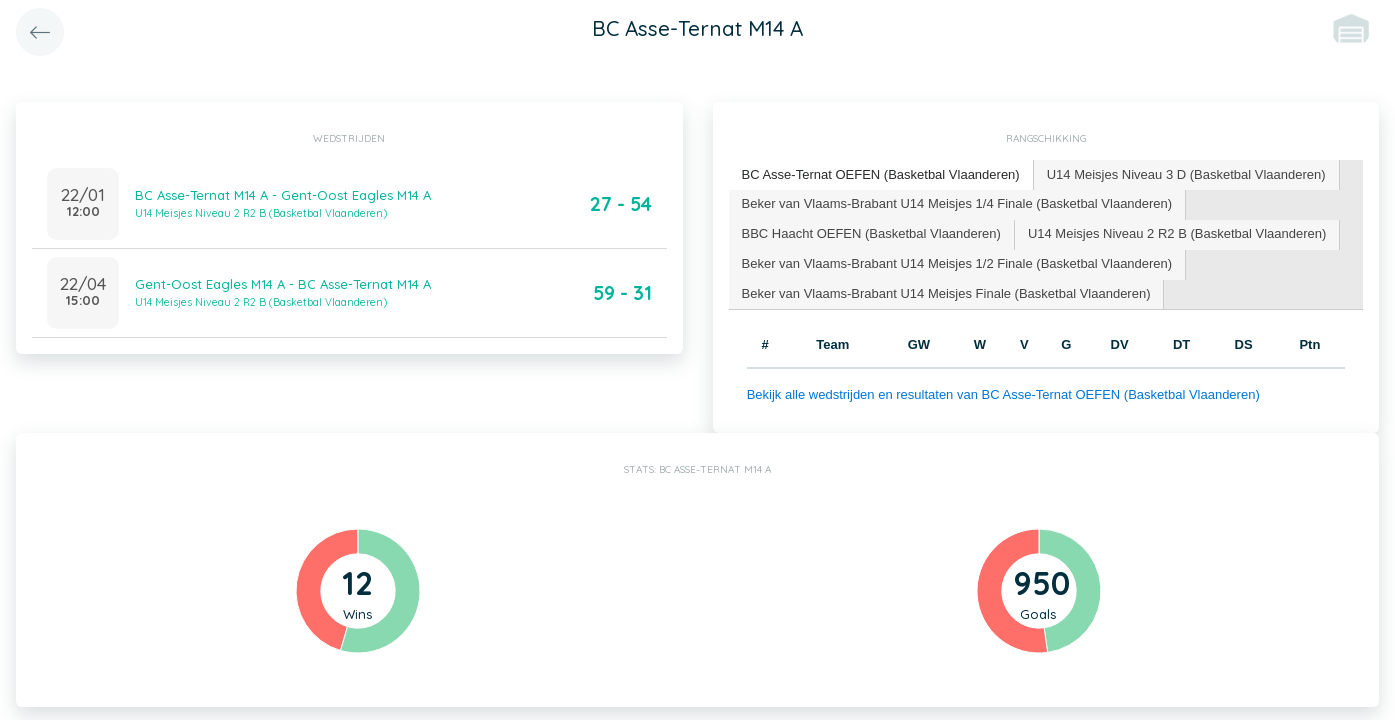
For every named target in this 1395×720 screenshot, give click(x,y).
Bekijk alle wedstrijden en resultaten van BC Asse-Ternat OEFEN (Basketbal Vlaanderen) (1003, 394)
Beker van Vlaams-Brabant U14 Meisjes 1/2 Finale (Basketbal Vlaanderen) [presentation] (957, 263)
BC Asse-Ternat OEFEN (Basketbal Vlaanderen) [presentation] (881, 174)
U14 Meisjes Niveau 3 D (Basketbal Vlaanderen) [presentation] (1186, 174)
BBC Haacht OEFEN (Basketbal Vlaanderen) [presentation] (871, 233)
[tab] (881, 175)
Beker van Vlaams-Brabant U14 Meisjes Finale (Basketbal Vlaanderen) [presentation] (946, 293)
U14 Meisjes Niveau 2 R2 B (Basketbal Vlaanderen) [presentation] (1177, 233)
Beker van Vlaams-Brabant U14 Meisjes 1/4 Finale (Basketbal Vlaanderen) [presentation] (957, 203)
